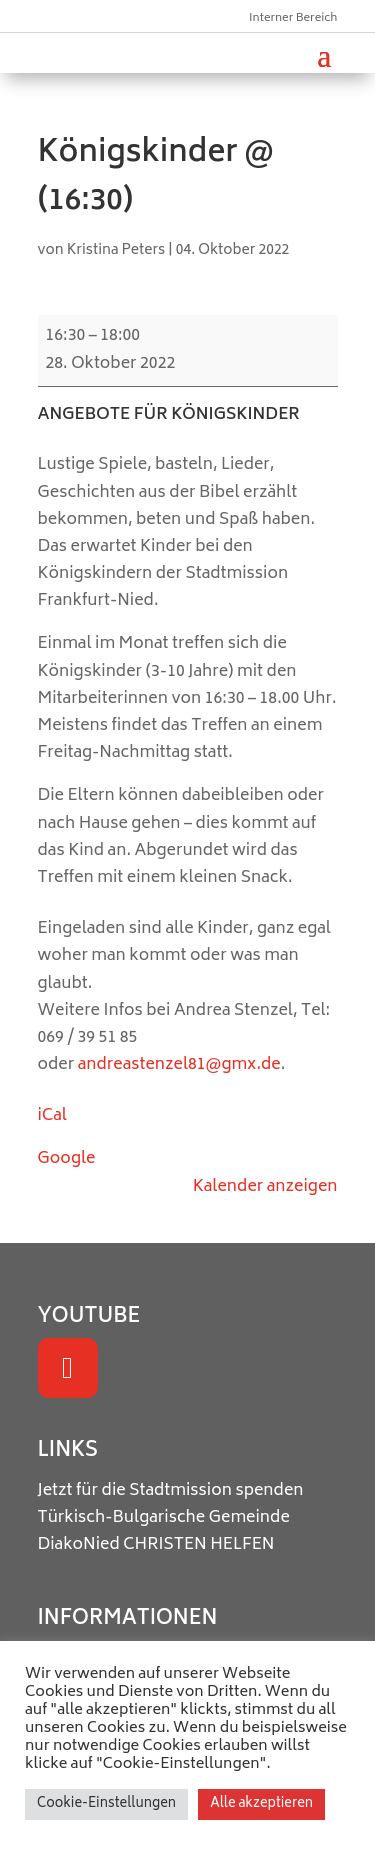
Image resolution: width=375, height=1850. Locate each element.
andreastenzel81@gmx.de (179, 1065)
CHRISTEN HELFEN (199, 1545)
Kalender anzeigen (265, 1187)
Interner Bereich (293, 18)
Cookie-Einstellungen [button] (106, 1804)
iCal (52, 1116)
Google (67, 1159)
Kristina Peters (116, 250)
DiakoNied (79, 1545)
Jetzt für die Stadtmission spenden (171, 1491)
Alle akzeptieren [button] (261, 1804)
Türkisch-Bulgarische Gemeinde (164, 1518)
